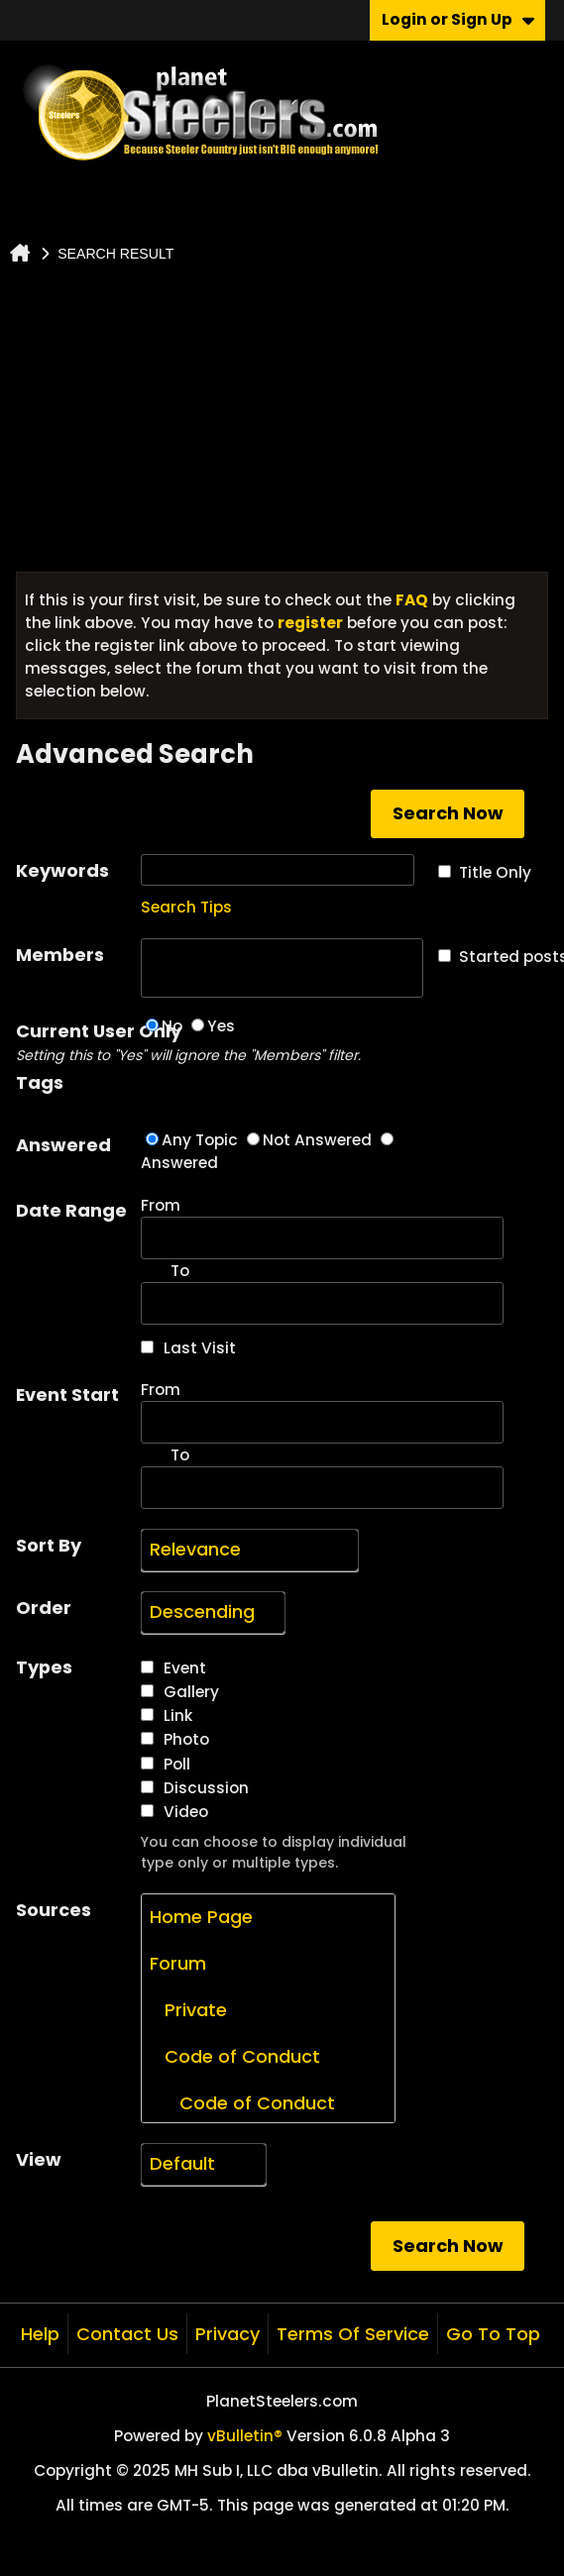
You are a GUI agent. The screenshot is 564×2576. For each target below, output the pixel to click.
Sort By (48, 1545)
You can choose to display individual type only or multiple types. (273, 1852)
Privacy (227, 2333)
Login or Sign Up (458, 19)
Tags (39, 1082)
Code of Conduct (235, 2056)
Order (43, 1607)
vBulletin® (244, 2435)
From (322, 1227)
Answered (63, 1144)
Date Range (71, 1210)
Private (188, 2009)
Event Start (67, 1394)
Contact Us (127, 2333)
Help (40, 2333)
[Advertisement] (282, 423)
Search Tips (186, 907)
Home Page (201, 1916)
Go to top (493, 2333)
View (38, 2159)
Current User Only (78, 1042)
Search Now (448, 813)
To (179, 1455)
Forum (178, 1963)
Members (60, 954)
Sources (53, 1909)
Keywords (62, 870)
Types (44, 1667)
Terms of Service (353, 2333)
